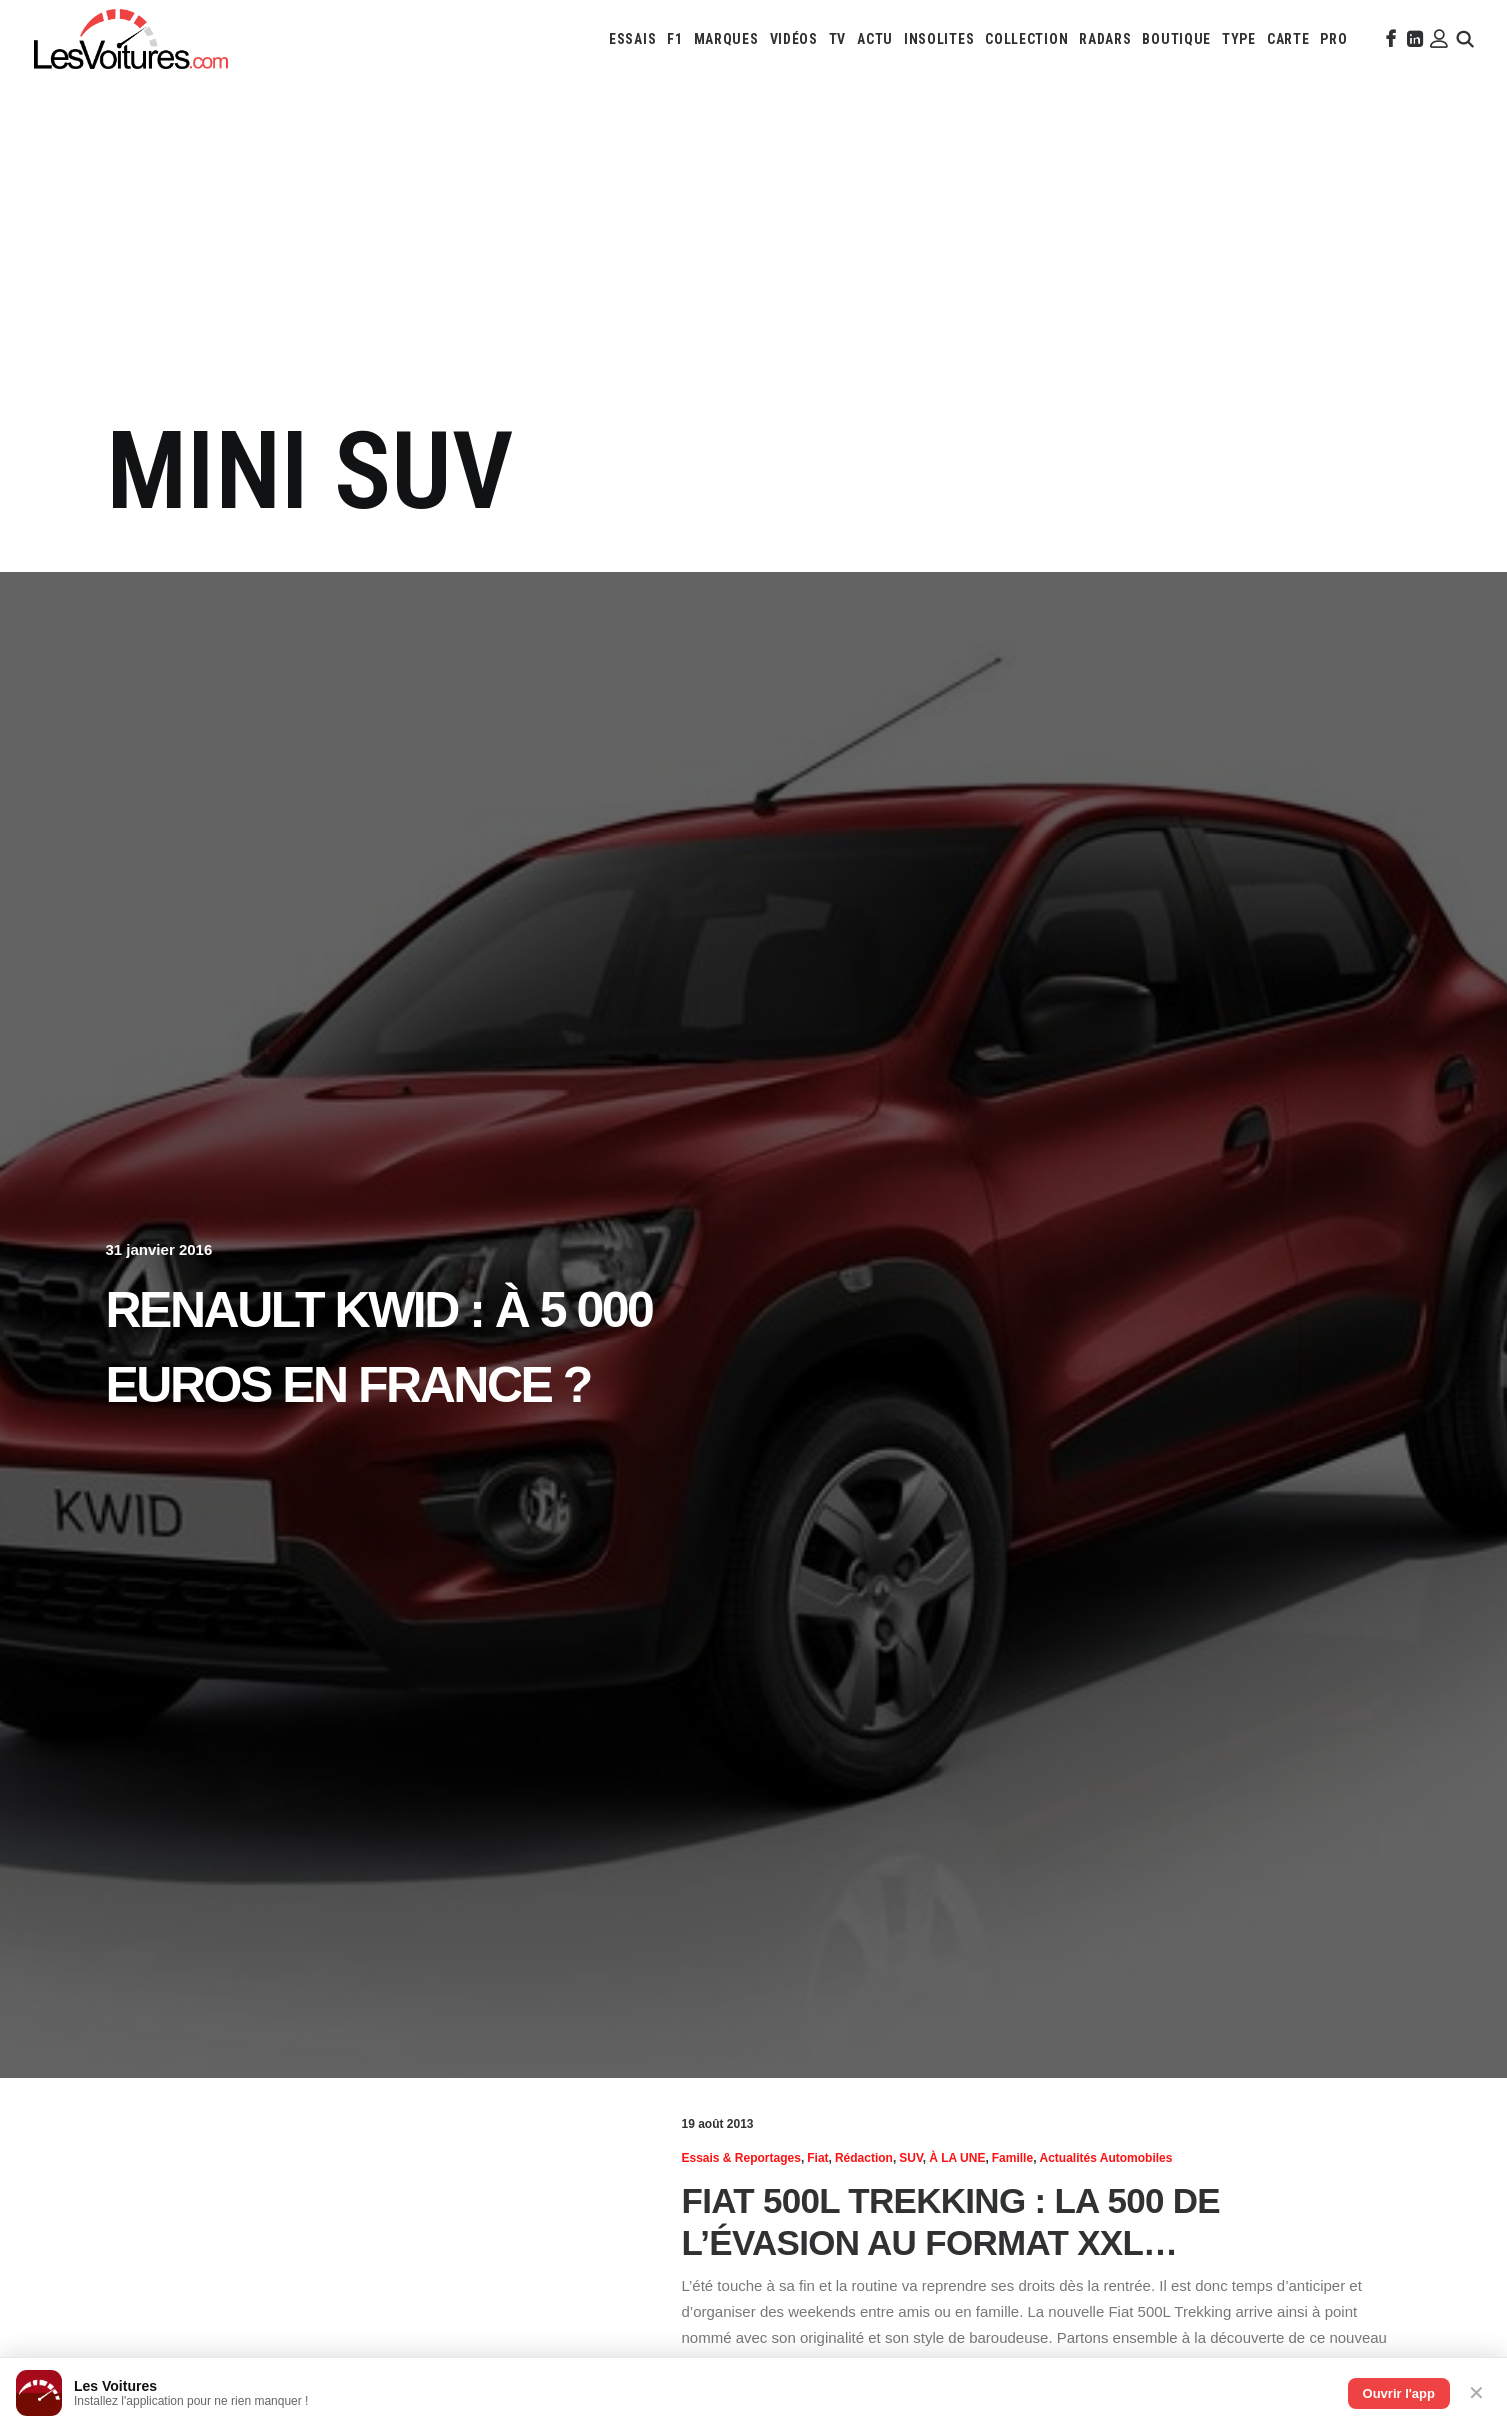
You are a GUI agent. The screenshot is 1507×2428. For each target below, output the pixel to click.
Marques (726, 39)
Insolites (939, 39)
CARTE (1288, 39)
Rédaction (864, 2158)
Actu (875, 39)
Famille (1012, 2158)
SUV (911, 2158)
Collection (1026, 39)
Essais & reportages (741, 2158)
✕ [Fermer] (1476, 2393)
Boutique (1176, 39)
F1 (674, 39)
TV (837, 39)
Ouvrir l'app (1399, 2393)
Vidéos (794, 39)
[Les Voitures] (131, 39)
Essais (632, 39)
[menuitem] (632, 39)
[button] (1389, 39)
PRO (1333, 39)
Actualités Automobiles (1105, 2158)
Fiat (817, 2158)
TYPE (1239, 39)
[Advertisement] (754, 258)
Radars (1105, 39)
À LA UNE (957, 2158)
